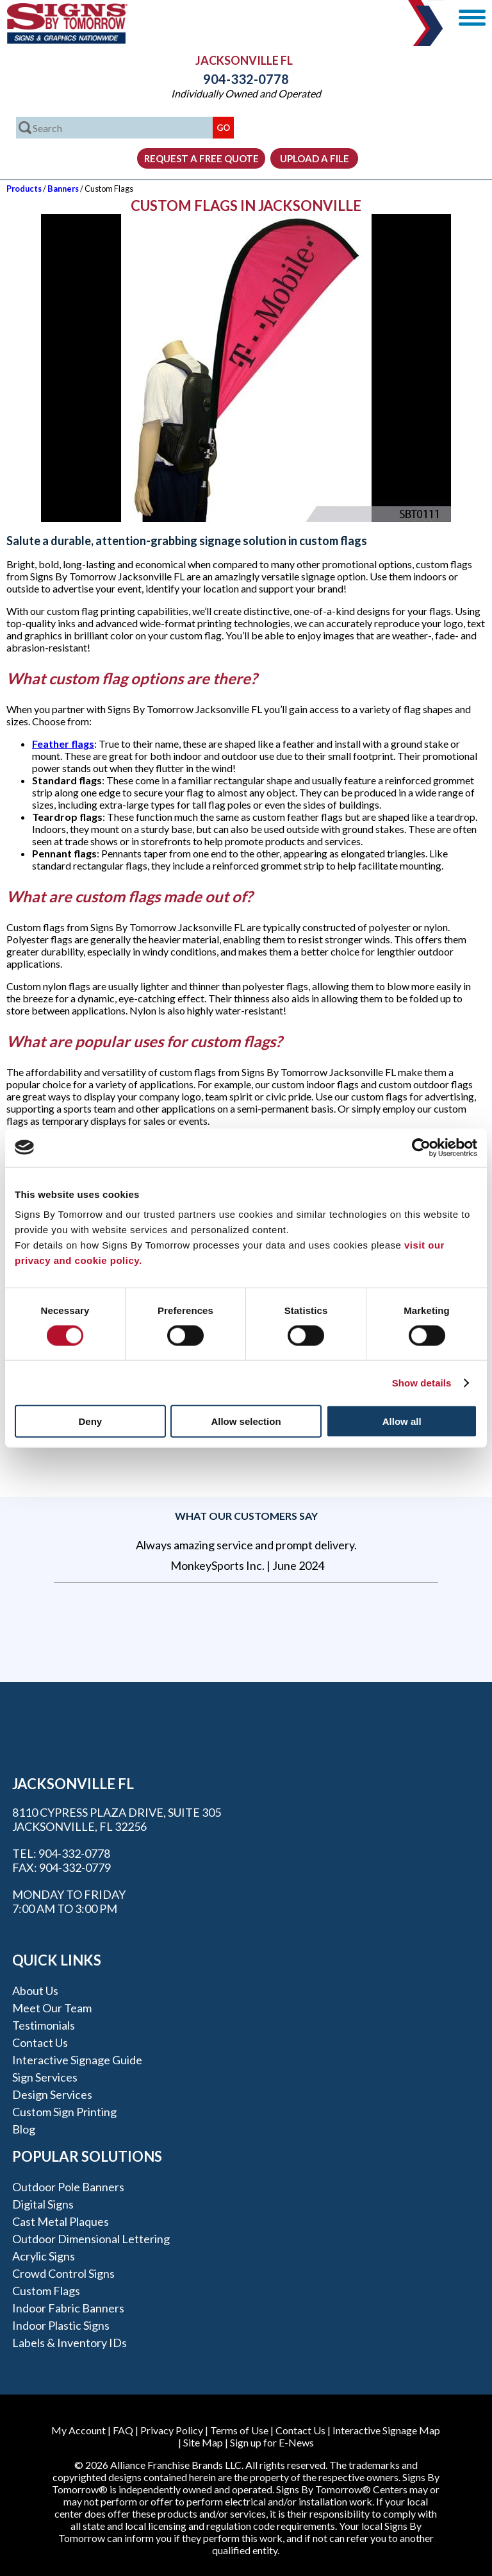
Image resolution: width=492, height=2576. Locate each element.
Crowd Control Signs (63, 2273)
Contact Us (40, 2042)
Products (24, 188)
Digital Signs (43, 2204)
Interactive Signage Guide (77, 2060)
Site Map (203, 2442)
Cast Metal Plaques (60, 2221)
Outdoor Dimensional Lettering (91, 2239)
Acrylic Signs (43, 2256)
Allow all (402, 1421)
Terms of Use (239, 2430)
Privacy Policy (171, 2430)
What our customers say (246, 1516)
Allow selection (246, 1421)
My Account (78, 2430)
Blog (23, 2129)
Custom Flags (46, 2291)
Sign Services (45, 2077)
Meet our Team (52, 2008)
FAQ (123, 2430)
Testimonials (43, 2025)
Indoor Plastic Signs (61, 2325)
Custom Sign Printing (64, 2112)
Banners (63, 188)
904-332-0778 (246, 79)
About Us (35, 1990)
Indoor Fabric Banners (68, 2308)
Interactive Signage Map (386, 2430)
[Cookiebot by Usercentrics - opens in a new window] (421, 1147)
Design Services (52, 2094)
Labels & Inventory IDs (69, 2343)
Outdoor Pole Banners (68, 2187)
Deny (90, 1421)
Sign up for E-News (272, 2442)
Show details (422, 1382)
